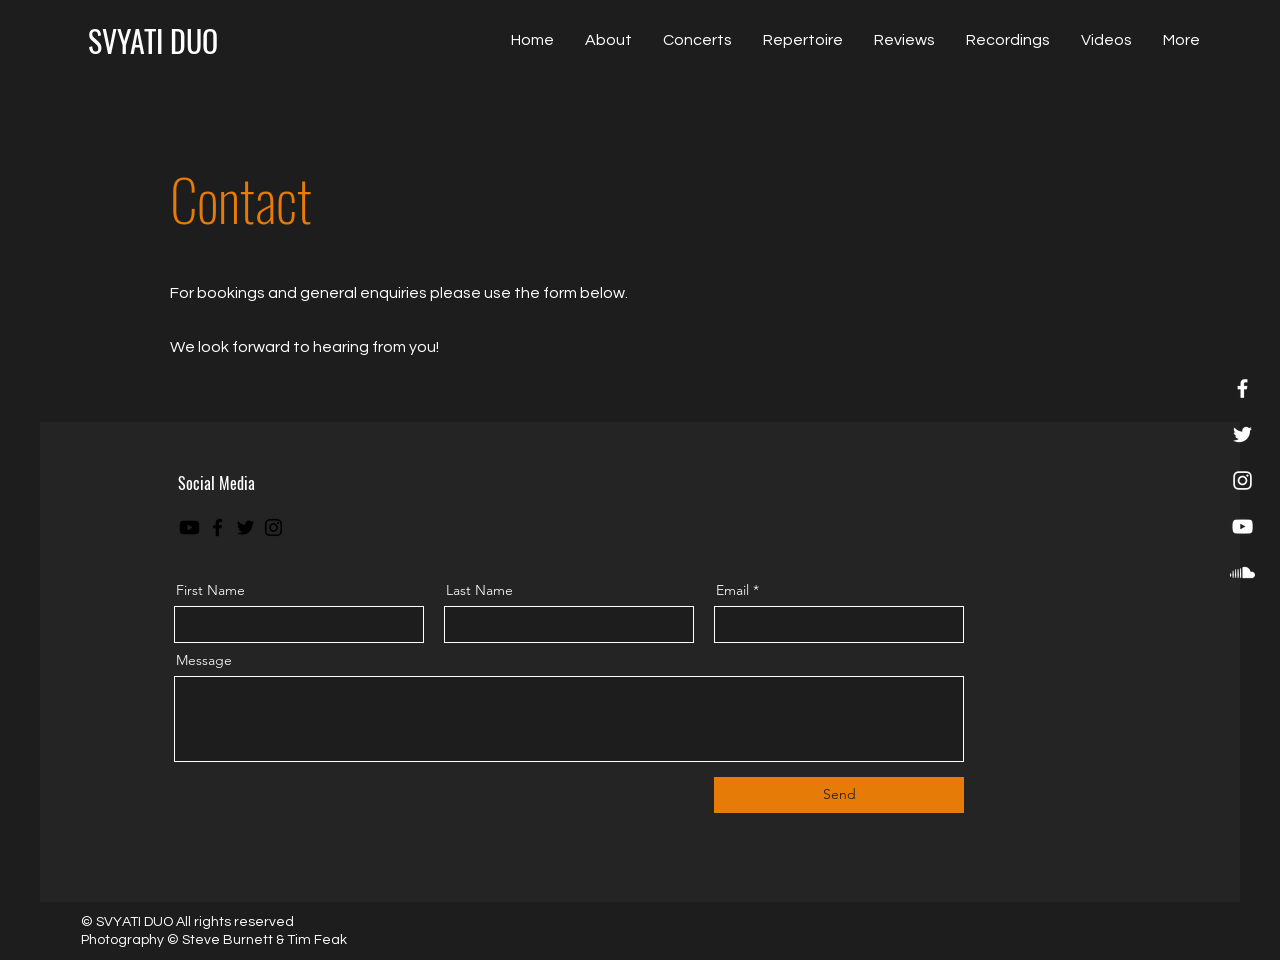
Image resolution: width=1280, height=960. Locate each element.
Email (732, 590)
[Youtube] (189, 527)
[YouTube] (1242, 526)
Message (204, 660)
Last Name (479, 590)
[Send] (839, 795)
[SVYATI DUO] (153, 40)
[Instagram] (1242, 480)
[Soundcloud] (1242, 572)
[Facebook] (1242, 388)
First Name (210, 590)
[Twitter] (1242, 434)
